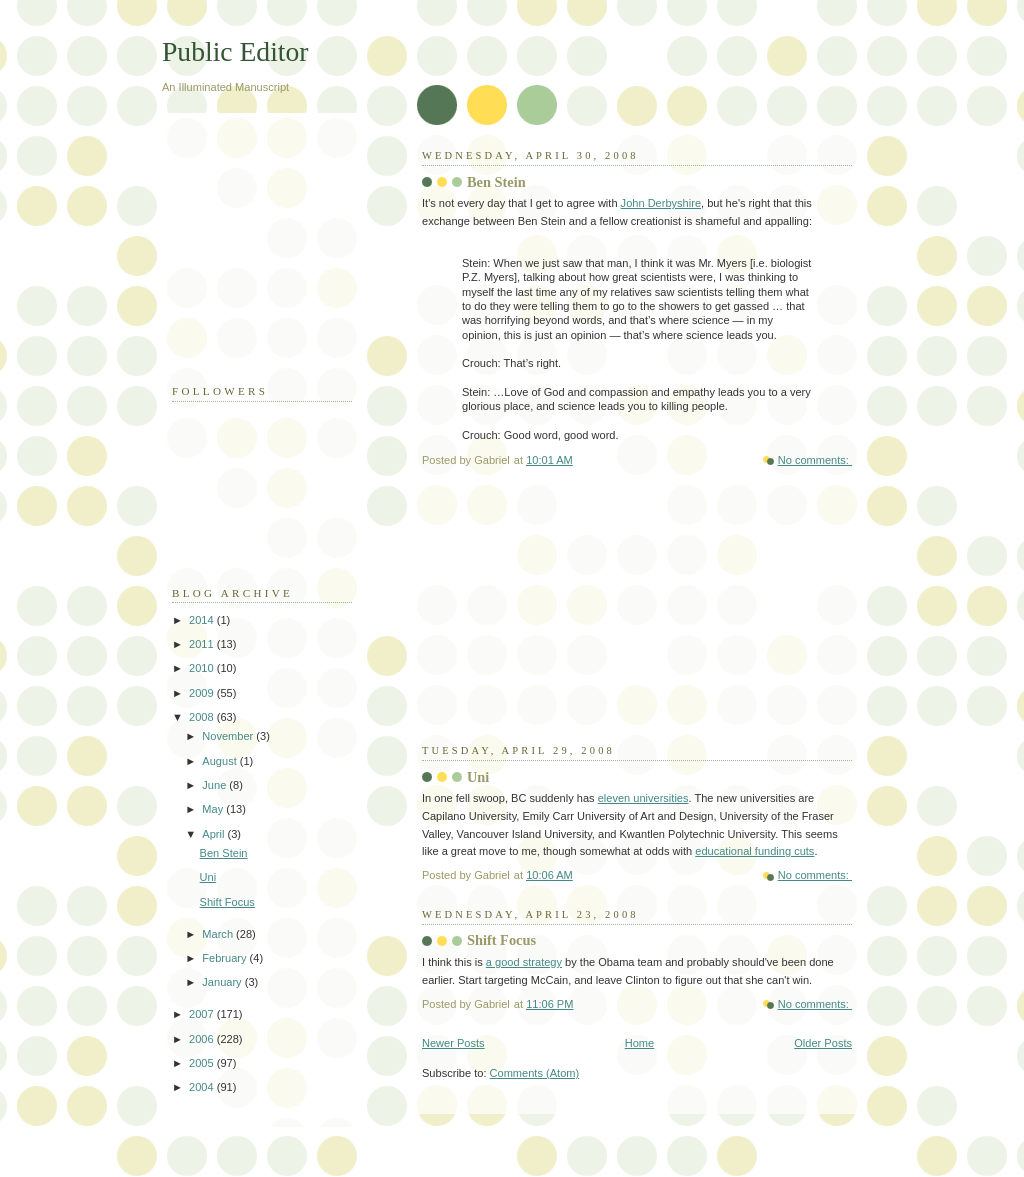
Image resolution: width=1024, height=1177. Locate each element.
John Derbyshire (661, 203)
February (225, 958)
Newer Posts (453, 1043)
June (215, 785)
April (214, 834)
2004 (203, 1087)
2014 (203, 620)
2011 (203, 644)
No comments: (815, 460)
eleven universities (643, 798)
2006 (203, 1039)
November (229, 736)
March (219, 934)
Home (639, 1043)
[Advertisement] (572, 618)
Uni (478, 777)
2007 (203, 1014)
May (214, 809)
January (223, 982)
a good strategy (524, 962)
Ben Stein (496, 182)
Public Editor (235, 51)
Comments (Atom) (535, 1073)
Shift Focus (501, 940)
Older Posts (823, 1043)
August (220, 761)
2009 (203, 693)
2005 (203, 1063)
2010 (203, 668)
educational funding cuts (754, 851)
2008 (203, 717)
